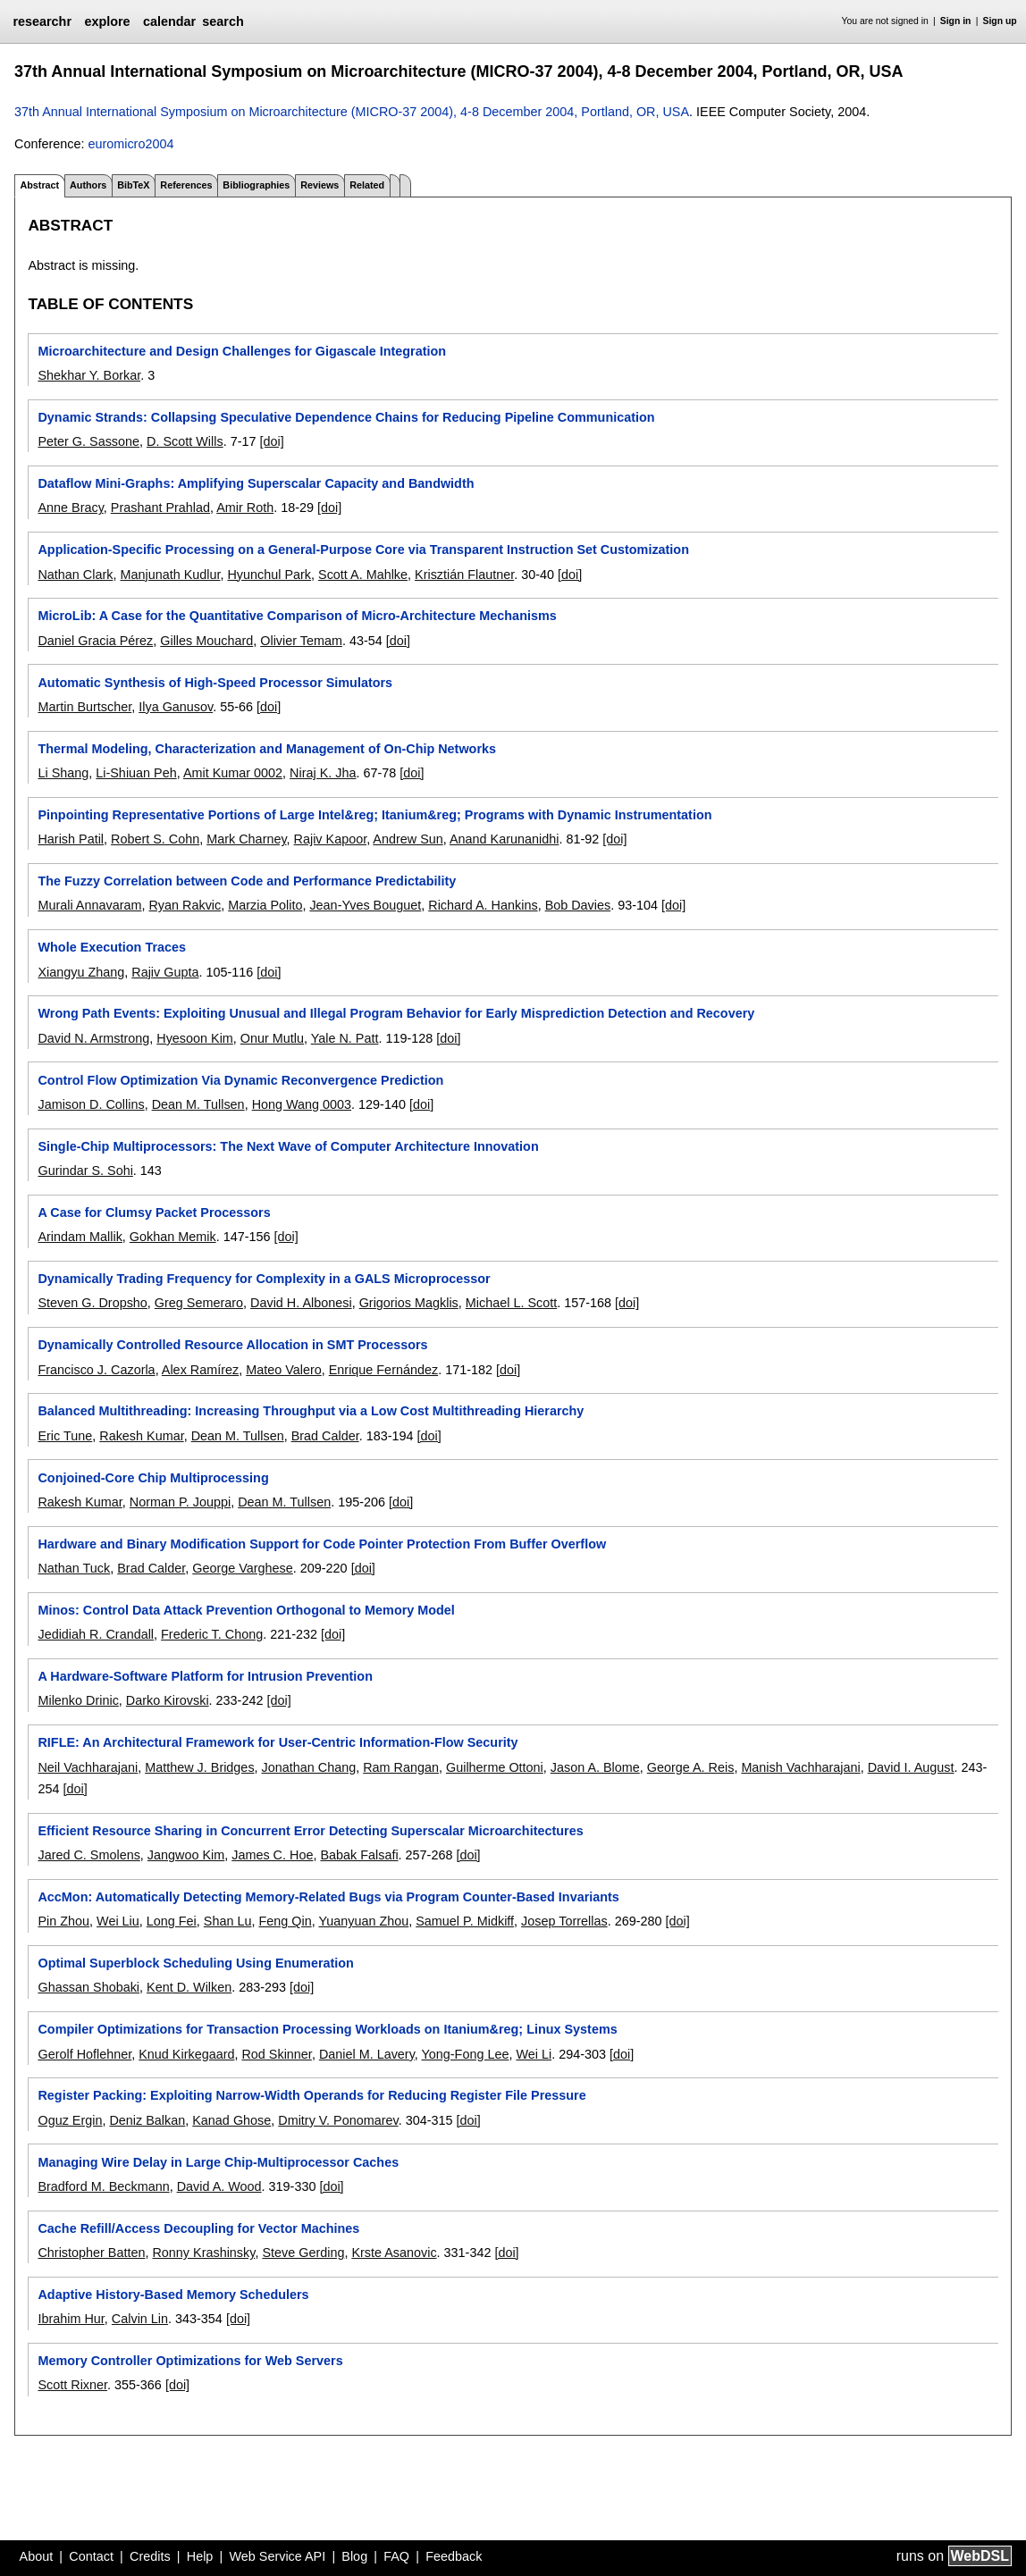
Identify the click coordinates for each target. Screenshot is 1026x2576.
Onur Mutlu (272, 1038)
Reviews (319, 185)
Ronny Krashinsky (203, 2252)
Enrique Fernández (383, 1370)
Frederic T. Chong (212, 1634)
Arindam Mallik (80, 1236)
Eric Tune (65, 1436)
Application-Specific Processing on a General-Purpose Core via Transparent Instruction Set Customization (363, 549)
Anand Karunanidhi (504, 839)
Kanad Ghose (231, 2120)
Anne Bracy (70, 507)
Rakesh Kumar (141, 1436)
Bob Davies (578, 905)
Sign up (1000, 21)
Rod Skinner (276, 2054)
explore (107, 21)
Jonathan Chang (309, 1767)
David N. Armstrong (93, 1038)
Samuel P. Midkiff (465, 1921)
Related (366, 185)
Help (200, 2556)
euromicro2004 (130, 144)
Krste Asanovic (393, 2252)
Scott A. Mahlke (363, 574)
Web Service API (277, 2556)
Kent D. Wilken (189, 1987)
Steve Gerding (303, 2252)
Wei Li (533, 2054)
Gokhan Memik (173, 1236)
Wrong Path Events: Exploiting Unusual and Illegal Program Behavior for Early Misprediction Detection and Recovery (396, 1013)
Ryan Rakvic (184, 905)
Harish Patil (71, 839)
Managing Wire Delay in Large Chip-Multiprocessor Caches (218, 2162)
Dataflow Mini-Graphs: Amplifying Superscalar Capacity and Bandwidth (256, 483)
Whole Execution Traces (112, 947)
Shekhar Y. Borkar (89, 375)
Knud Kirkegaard (186, 2054)
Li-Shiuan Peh (136, 773)
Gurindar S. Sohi (85, 1170)
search (222, 21)
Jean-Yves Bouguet (365, 905)
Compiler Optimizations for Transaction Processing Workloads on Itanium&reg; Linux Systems (327, 2029)
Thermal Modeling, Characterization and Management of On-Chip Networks (267, 749)
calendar (169, 21)
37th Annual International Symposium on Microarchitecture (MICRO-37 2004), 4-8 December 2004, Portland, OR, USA (351, 112)
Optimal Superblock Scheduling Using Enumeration (195, 1963)
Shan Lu (228, 1921)
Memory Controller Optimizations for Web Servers (190, 2361)
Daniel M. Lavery (367, 2054)
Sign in (955, 21)
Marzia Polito (265, 905)
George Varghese (242, 1568)
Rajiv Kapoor (330, 839)
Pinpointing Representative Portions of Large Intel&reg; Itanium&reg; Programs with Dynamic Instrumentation (374, 815)
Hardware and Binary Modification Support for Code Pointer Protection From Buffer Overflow (322, 1544)
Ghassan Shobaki (88, 1987)
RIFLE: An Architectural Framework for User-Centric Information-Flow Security (277, 1742)
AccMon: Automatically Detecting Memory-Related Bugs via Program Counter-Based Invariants (328, 1897)
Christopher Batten (91, 2252)
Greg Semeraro (199, 1303)
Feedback (453, 2556)
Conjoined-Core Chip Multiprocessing (153, 1478)
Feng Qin (284, 1921)
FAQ (396, 2556)
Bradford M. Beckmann (103, 2186)
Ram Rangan (401, 1767)
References (186, 185)
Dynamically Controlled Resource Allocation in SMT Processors (232, 1345)
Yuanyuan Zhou (363, 1921)
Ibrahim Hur (71, 2319)
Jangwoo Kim (185, 1855)
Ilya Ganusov (176, 707)
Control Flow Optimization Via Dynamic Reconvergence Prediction (240, 1080)
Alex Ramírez (200, 1370)
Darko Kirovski (167, 1700)
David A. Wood (219, 2186)
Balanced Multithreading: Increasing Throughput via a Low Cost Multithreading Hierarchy (311, 1411)
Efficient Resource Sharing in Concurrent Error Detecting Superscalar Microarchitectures (310, 1831)
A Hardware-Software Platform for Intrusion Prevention (205, 1676)
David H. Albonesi (301, 1303)
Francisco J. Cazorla (96, 1370)
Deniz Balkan (147, 2120)
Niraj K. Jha (323, 773)
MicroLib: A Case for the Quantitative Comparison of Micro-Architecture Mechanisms (297, 615)
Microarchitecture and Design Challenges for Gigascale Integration (242, 351)
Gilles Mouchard (206, 641)
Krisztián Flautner (464, 574)
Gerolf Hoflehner (84, 2054)
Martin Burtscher (84, 707)
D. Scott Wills (185, 441)
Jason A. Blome (595, 1767)
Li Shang (63, 773)
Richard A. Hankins (482, 905)
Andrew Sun (407, 839)
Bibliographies (256, 185)
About (37, 2556)
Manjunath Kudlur (170, 574)
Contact (91, 2556)
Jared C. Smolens (88, 1855)
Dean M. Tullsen (198, 1104)
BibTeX (133, 185)
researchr (42, 21)
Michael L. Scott (511, 1303)
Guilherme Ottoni (494, 1767)
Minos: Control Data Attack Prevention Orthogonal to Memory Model (246, 1610)
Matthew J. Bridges (199, 1767)
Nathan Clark (75, 574)
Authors (88, 185)
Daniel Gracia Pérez (95, 641)
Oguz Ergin (70, 2120)
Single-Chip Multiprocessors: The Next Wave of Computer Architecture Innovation (288, 1146)
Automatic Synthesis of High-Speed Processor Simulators (215, 682)
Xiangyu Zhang (81, 972)
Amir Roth (244, 507)
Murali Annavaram (89, 905)
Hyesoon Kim (194, 1038)
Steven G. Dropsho (92, 1303)
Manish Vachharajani (800, 1767)
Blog (354, 2556)
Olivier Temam (301, 641)
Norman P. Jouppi (180, 1502)
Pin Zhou (63, 1921)
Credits (150, 2556)
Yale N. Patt (345, 1038)
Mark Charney (246, 839)
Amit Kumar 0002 (232, 773)
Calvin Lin (140, 2319)
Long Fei (172, 1921)
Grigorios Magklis (408, 1303)
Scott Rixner (72, 2385)
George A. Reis (691, 1767)
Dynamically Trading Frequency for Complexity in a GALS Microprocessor (264, 1278)
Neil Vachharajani (88, 1767)
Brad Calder (325, 1436)
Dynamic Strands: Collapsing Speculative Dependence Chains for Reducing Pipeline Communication (346, 417)
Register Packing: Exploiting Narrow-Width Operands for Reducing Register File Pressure (311, 2095)
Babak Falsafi (359, 1855)
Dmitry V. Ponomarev (338, 2120)
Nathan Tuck (74, 1568)
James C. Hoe (272, 1855)
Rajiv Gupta (164, 972)
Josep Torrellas (564, 1921)
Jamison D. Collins (91, 1104)
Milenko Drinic (78, 1700)
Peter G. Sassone (88, 441)
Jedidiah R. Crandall (96, 1634)
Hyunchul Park (269, 574)
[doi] (271, 441)
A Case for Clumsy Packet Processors (154, 1212)
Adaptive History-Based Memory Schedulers (173, 2294)
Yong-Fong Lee (465, 2054)
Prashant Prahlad (160, 507)
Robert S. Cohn (155, 839)
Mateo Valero (284, 1370)
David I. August (911, 1767)
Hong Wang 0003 (301, 1104)
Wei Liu (118, 1921)
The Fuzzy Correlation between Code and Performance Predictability (247, 881)
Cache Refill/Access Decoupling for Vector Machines (198, 2228)
